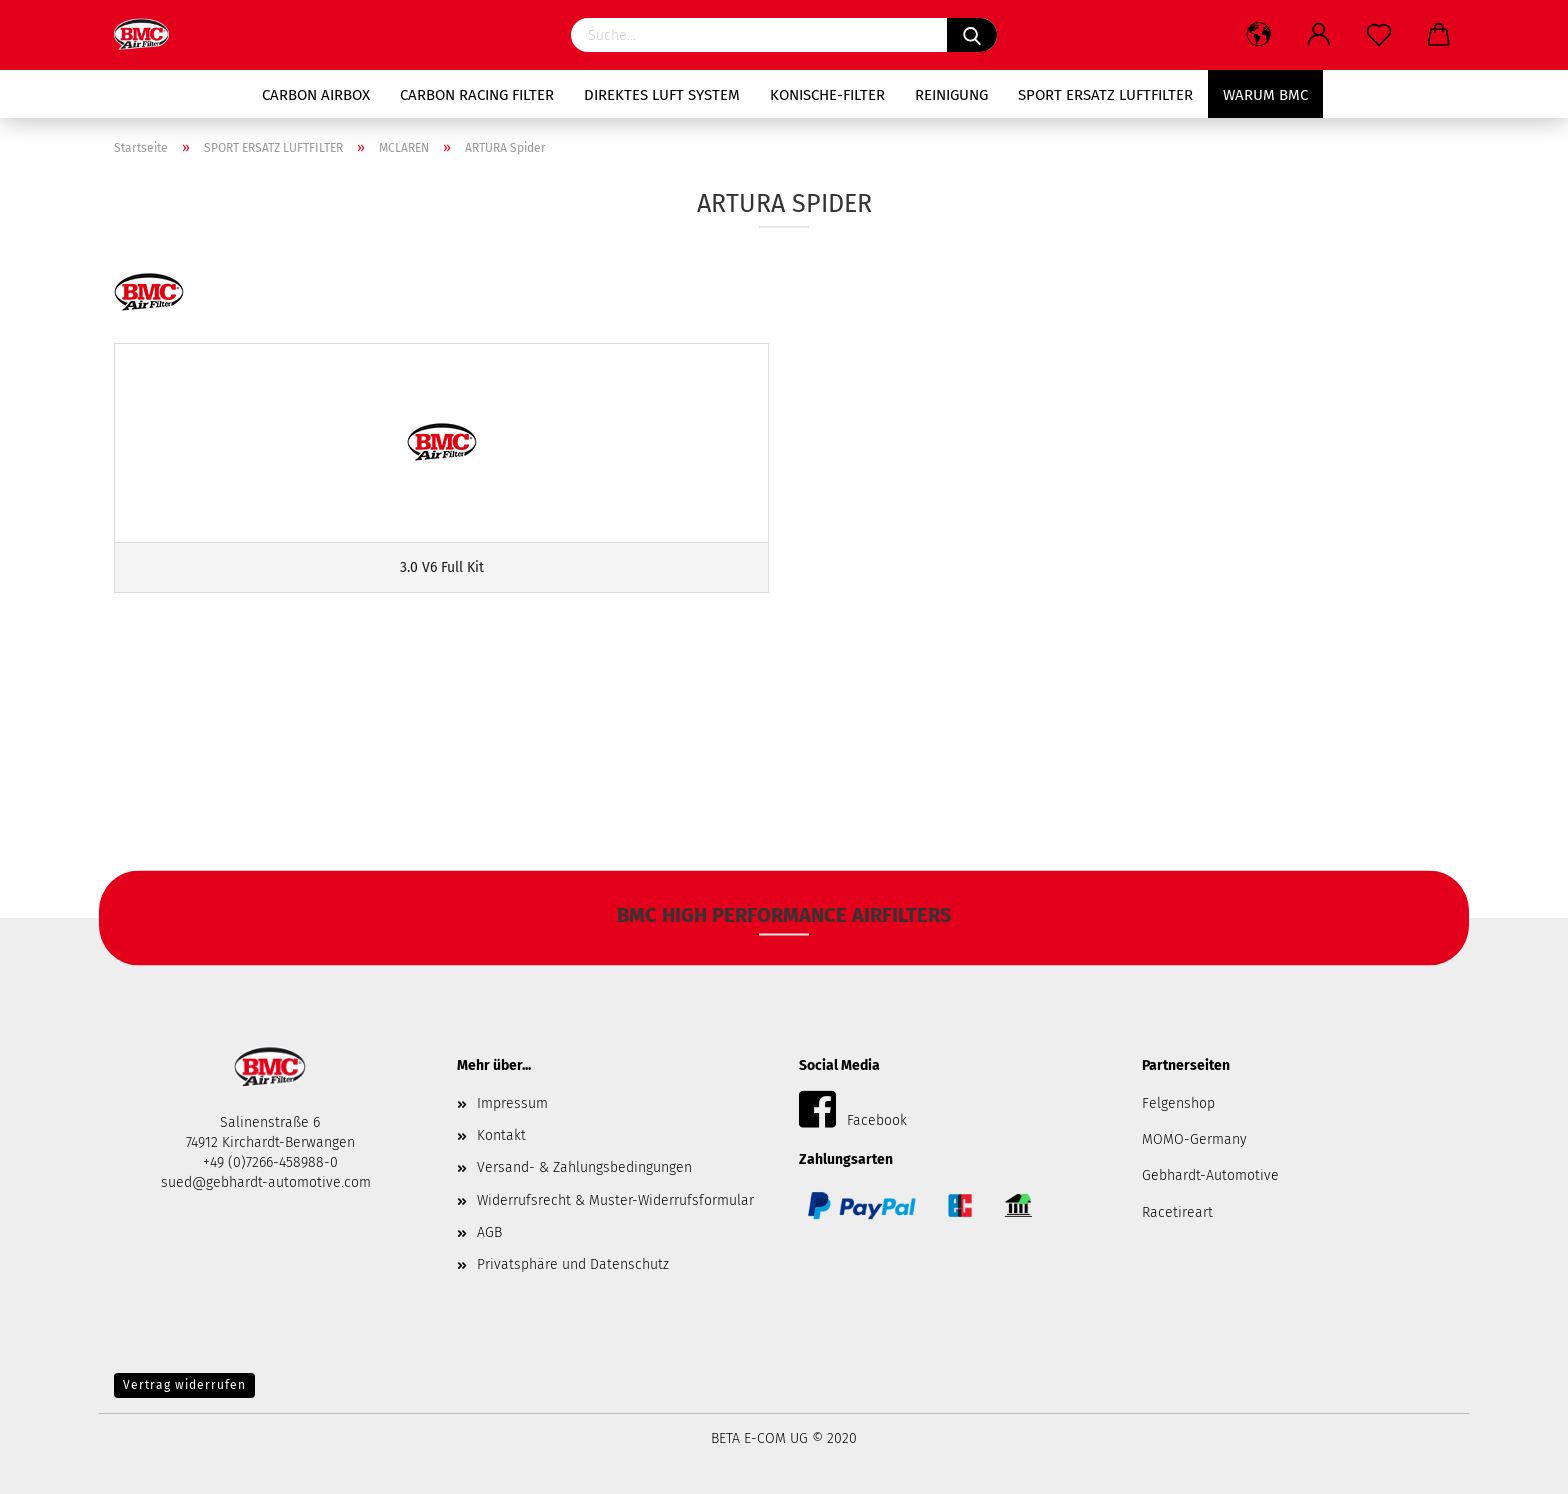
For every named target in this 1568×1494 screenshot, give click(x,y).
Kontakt (501, 1135)
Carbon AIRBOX (316, 95)
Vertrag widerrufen (184, 1385)
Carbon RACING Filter (477, 95)
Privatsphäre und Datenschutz (573, 1264)
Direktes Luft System (662, 95)
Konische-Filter (827, 95)
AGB (489, 1232)
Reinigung (951, 95)
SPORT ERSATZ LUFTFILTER (1105, 95)
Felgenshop (1178, 1103)
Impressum (512, 1103)
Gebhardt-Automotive (1210, 1175)
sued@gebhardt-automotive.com (268, 1182)
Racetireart (1177, 1212)
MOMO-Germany (1194, 1139)
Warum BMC (1265, 95)
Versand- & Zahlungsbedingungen (584, 1167)
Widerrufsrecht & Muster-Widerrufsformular (615, 1200)
